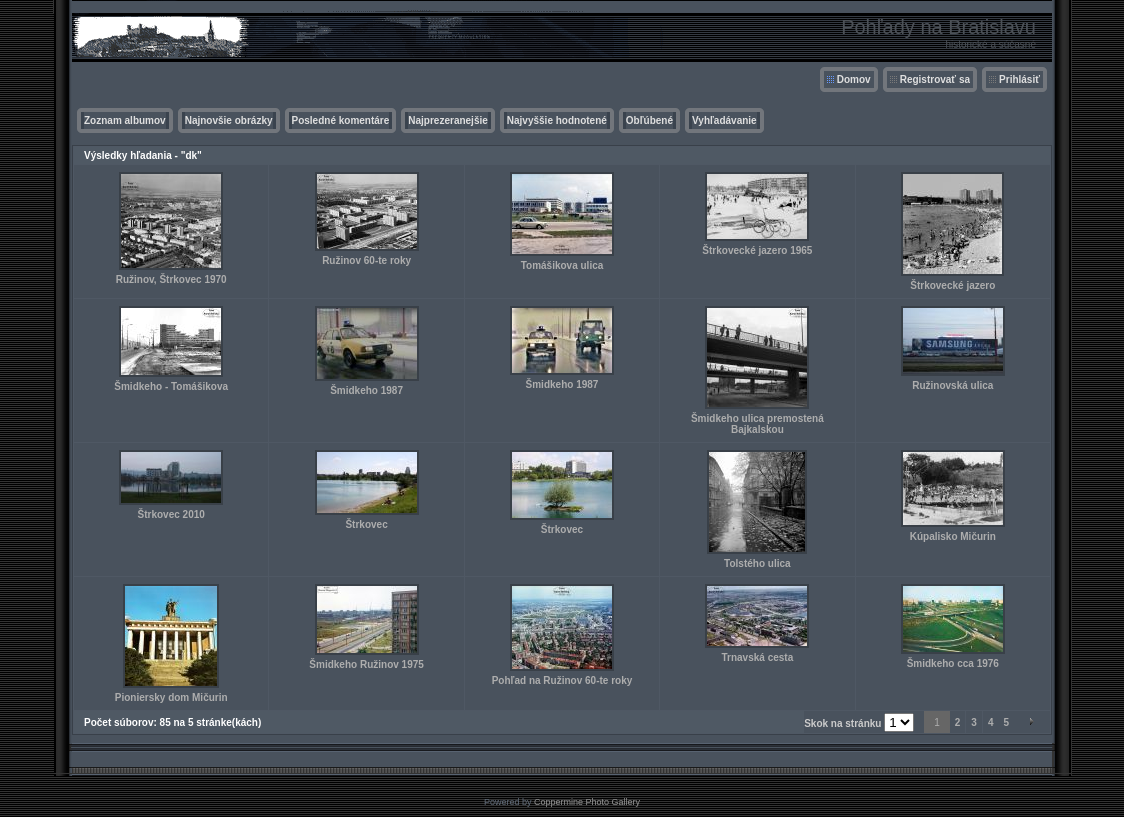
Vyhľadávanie (724, 120)
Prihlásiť (1019, 79)
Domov (854, 79)
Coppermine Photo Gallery (587, 802)
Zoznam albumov (125, 120)
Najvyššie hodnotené (557, 120)
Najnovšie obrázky (229, 120)
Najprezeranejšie (448, 120)
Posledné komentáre (341, 120)
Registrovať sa (935, 79)
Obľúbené (649, 120)
